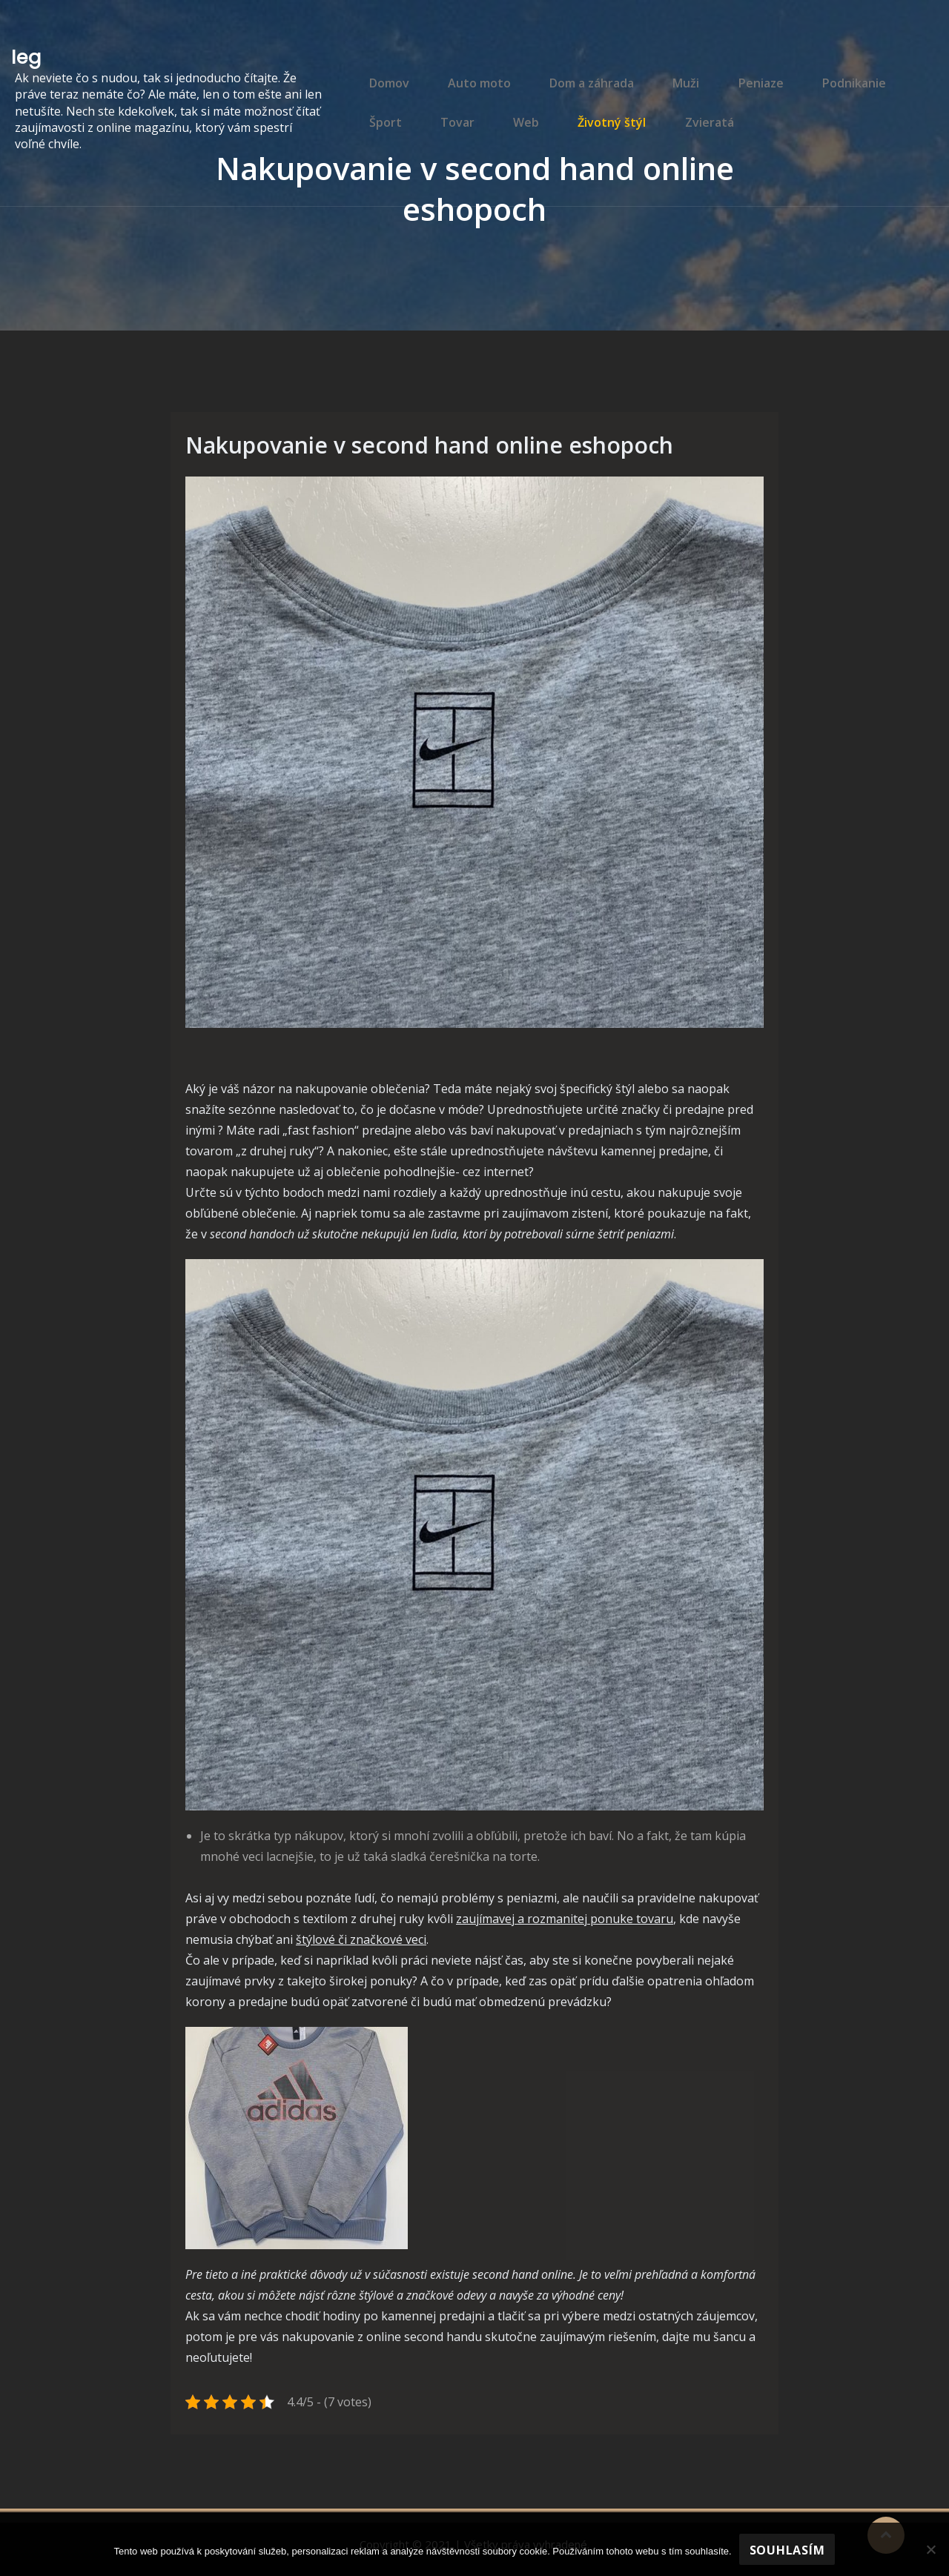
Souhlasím (787, 2550)
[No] (930, 2549)
